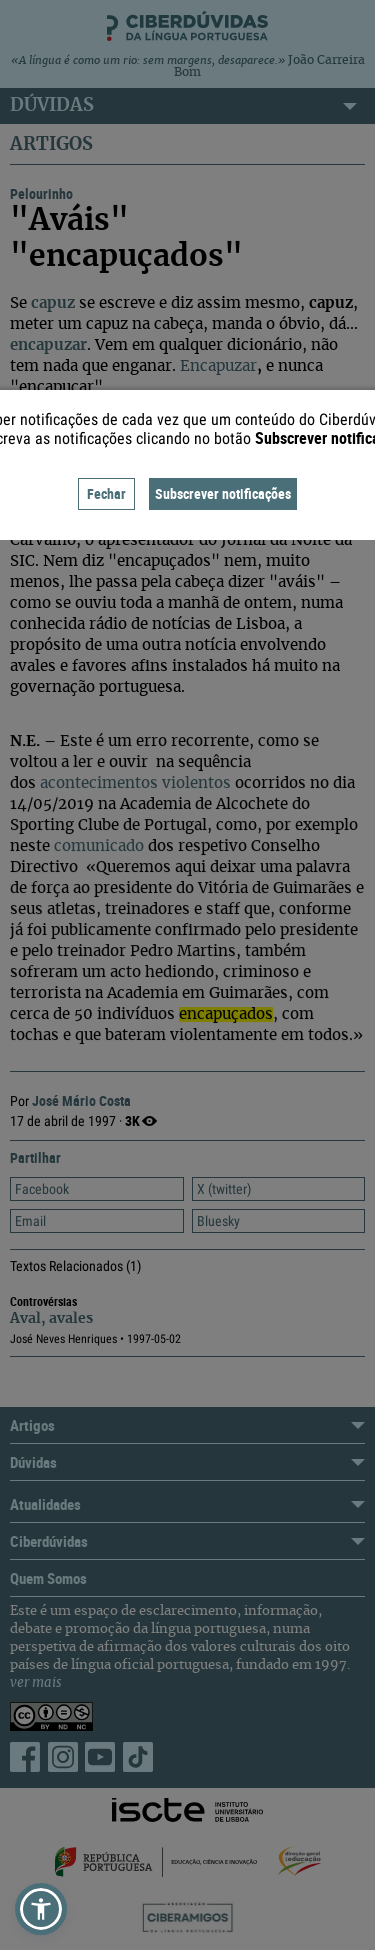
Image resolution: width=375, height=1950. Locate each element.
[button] (41, 1909)
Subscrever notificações (223, 493)
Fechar (106, 493)
